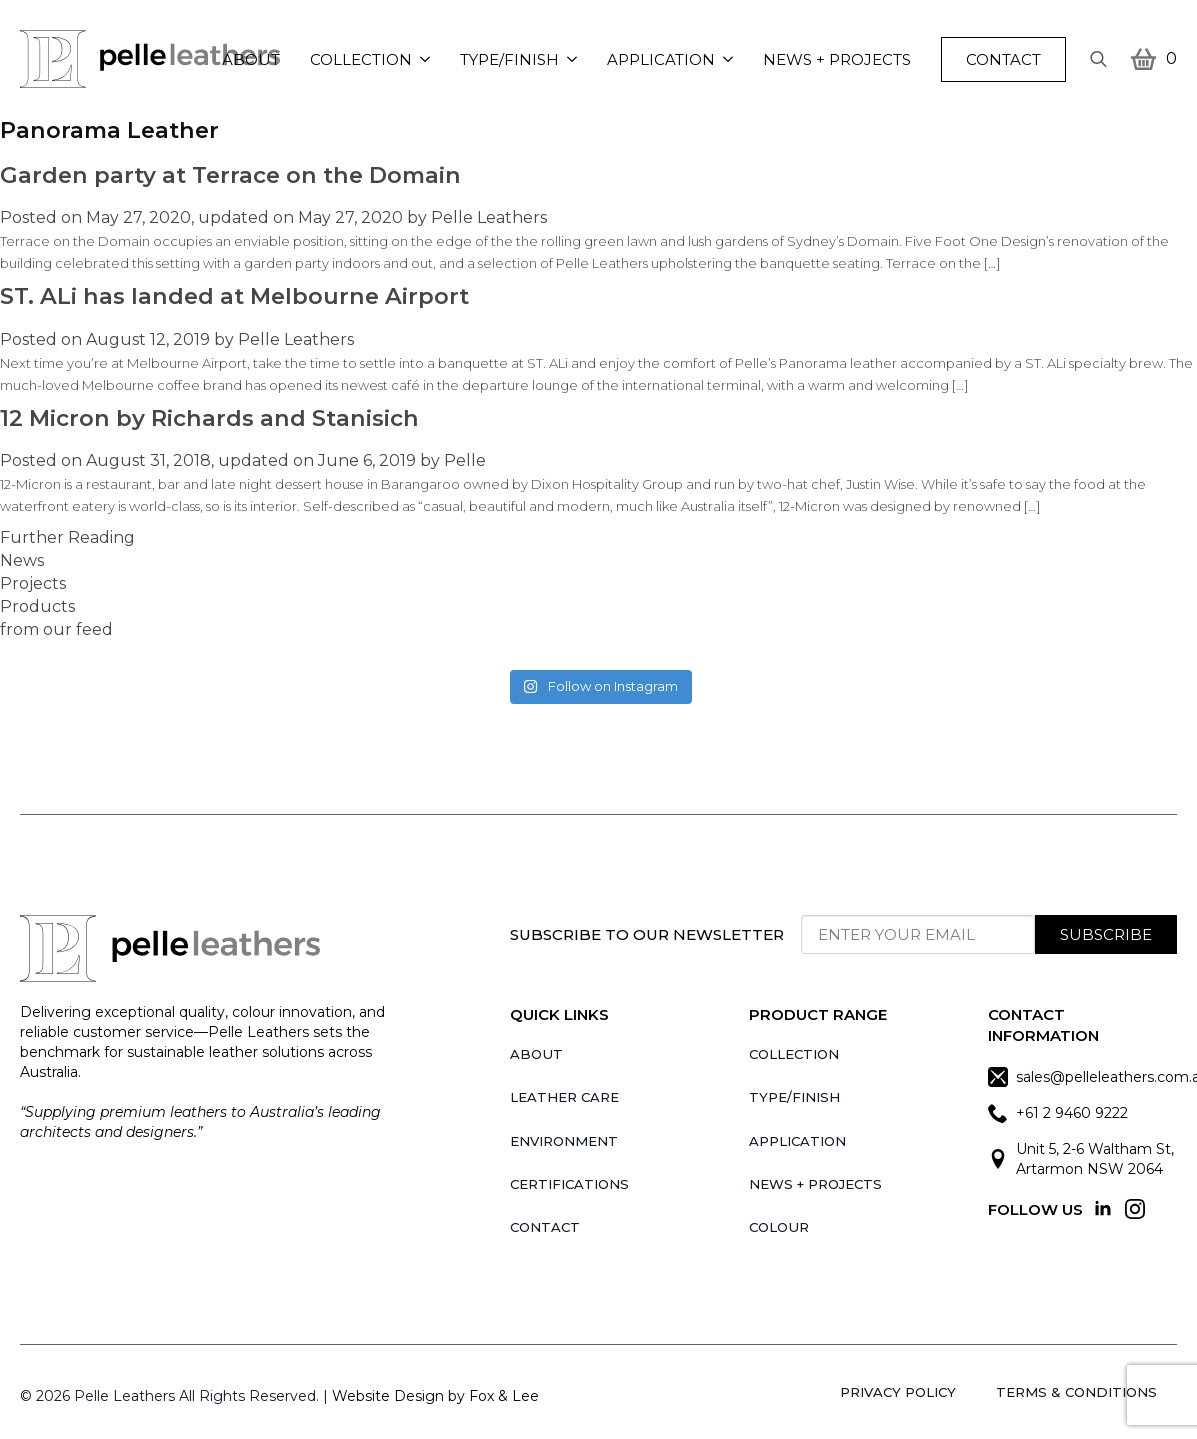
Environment (564, 1141)
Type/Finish (509, 59)
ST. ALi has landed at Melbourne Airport (234, 296)
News (22, 560)
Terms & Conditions (1076, 1392)
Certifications (569, 1184)
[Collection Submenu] (428, 59)
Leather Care (564, 1097)
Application (661, 59)
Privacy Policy (898, 1392)
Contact (545, 1227)
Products (37, 606)
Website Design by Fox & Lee (435, 1396)
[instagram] (1135, 1209)
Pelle (465, 460)
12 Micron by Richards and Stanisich (209, 418)
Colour (779, 1227)
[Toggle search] (1098, 59)
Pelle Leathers (489, 217)
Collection (361, 59)
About (251, 59)
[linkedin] (1103, 1209)
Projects (33, 583)
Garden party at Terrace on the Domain (230, 175)
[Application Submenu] (731, 59)
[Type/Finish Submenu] (575, 59)
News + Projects (837, 59)
